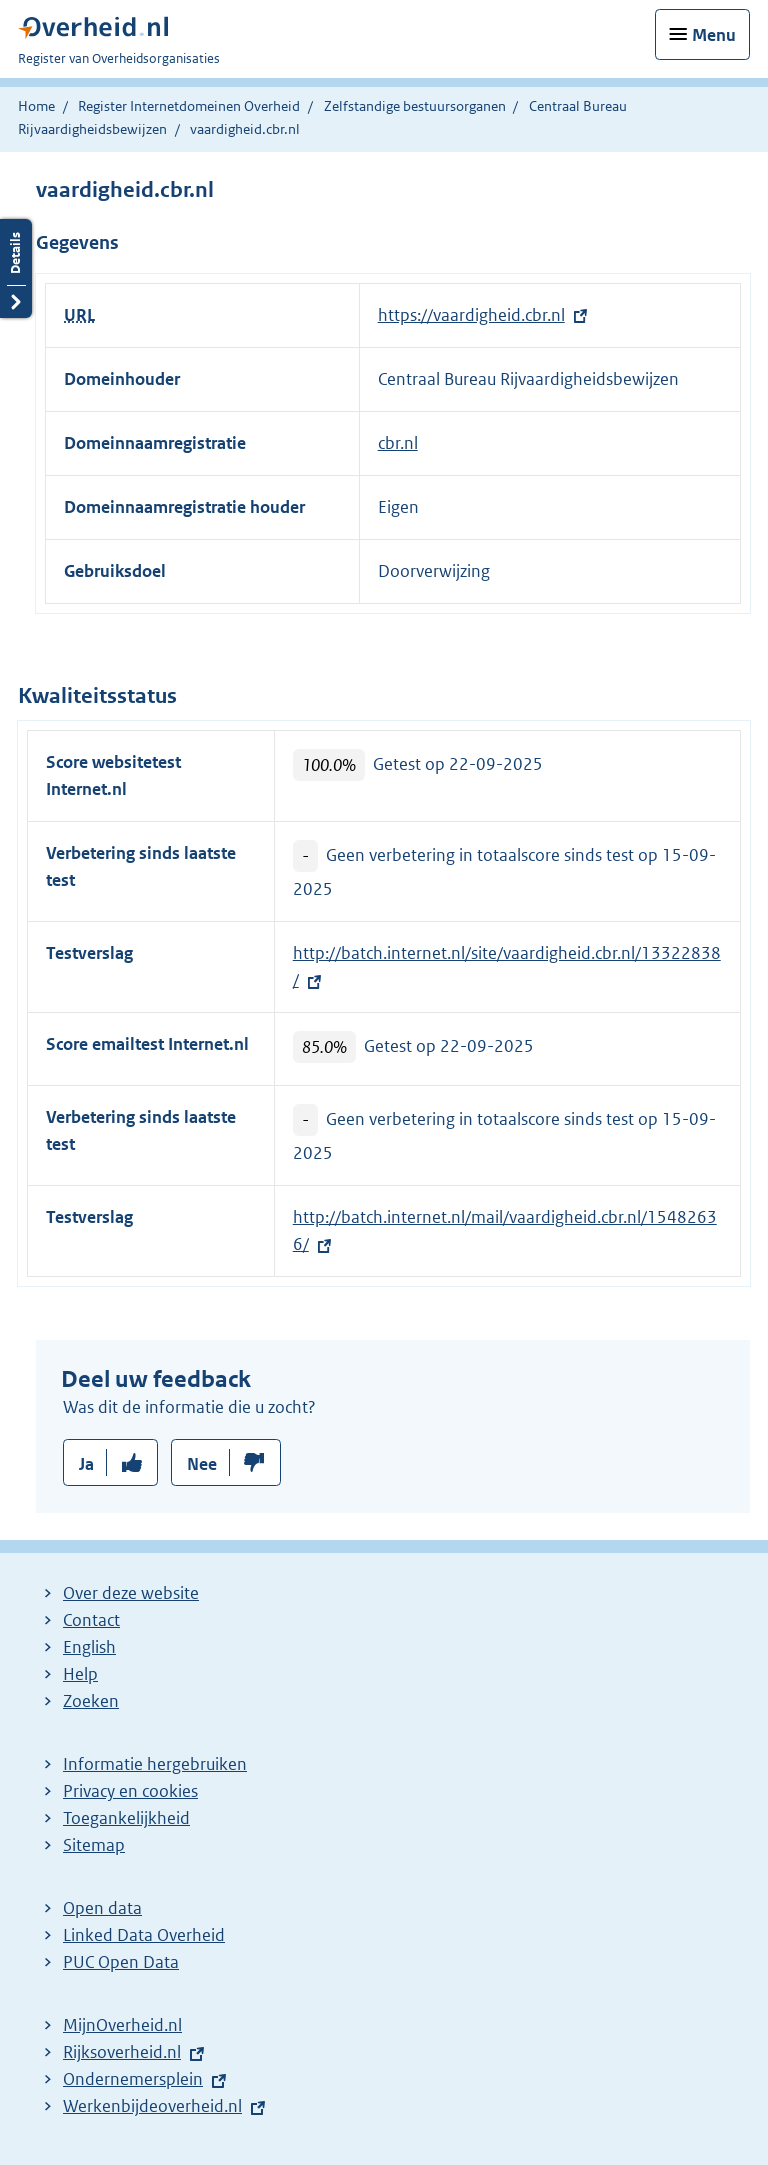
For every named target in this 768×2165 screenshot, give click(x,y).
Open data (102, 1908)
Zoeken (91, 1701)
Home (36, 106)
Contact (91, 1620)
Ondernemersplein (133, 2079)
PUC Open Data (121, 1962)
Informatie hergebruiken (155, 1764)
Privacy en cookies (130, 1791)
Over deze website (131, 1593)
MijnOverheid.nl (122, 2025)
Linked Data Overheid (144, 1935)
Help (80, 1674)
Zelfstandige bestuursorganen (415, 106)
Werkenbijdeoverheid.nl (152, 2106)
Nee (202, 1464)
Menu (714, 35)
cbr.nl (398, 443)
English (89, 1647)
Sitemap (94, 1845)
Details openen (16, 268)
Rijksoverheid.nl (122, 2052)
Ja (86, 1464)
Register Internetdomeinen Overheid (189, 106)
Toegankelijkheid (126, 1818)
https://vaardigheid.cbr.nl (471, 315)
